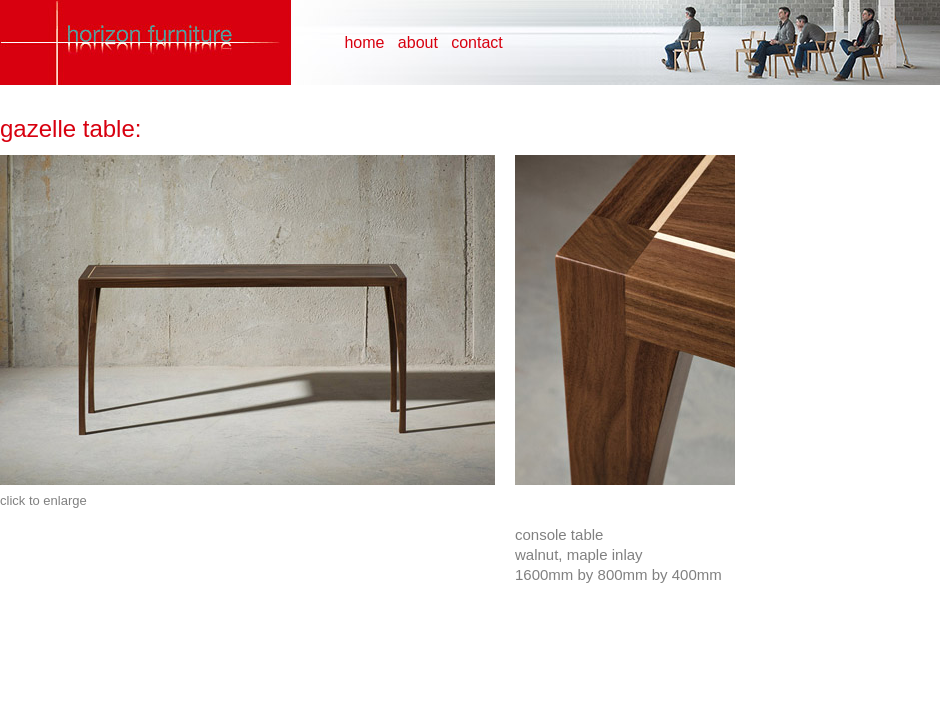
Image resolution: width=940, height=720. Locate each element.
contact (477, 42)
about (418, 42)
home (364, 42)
